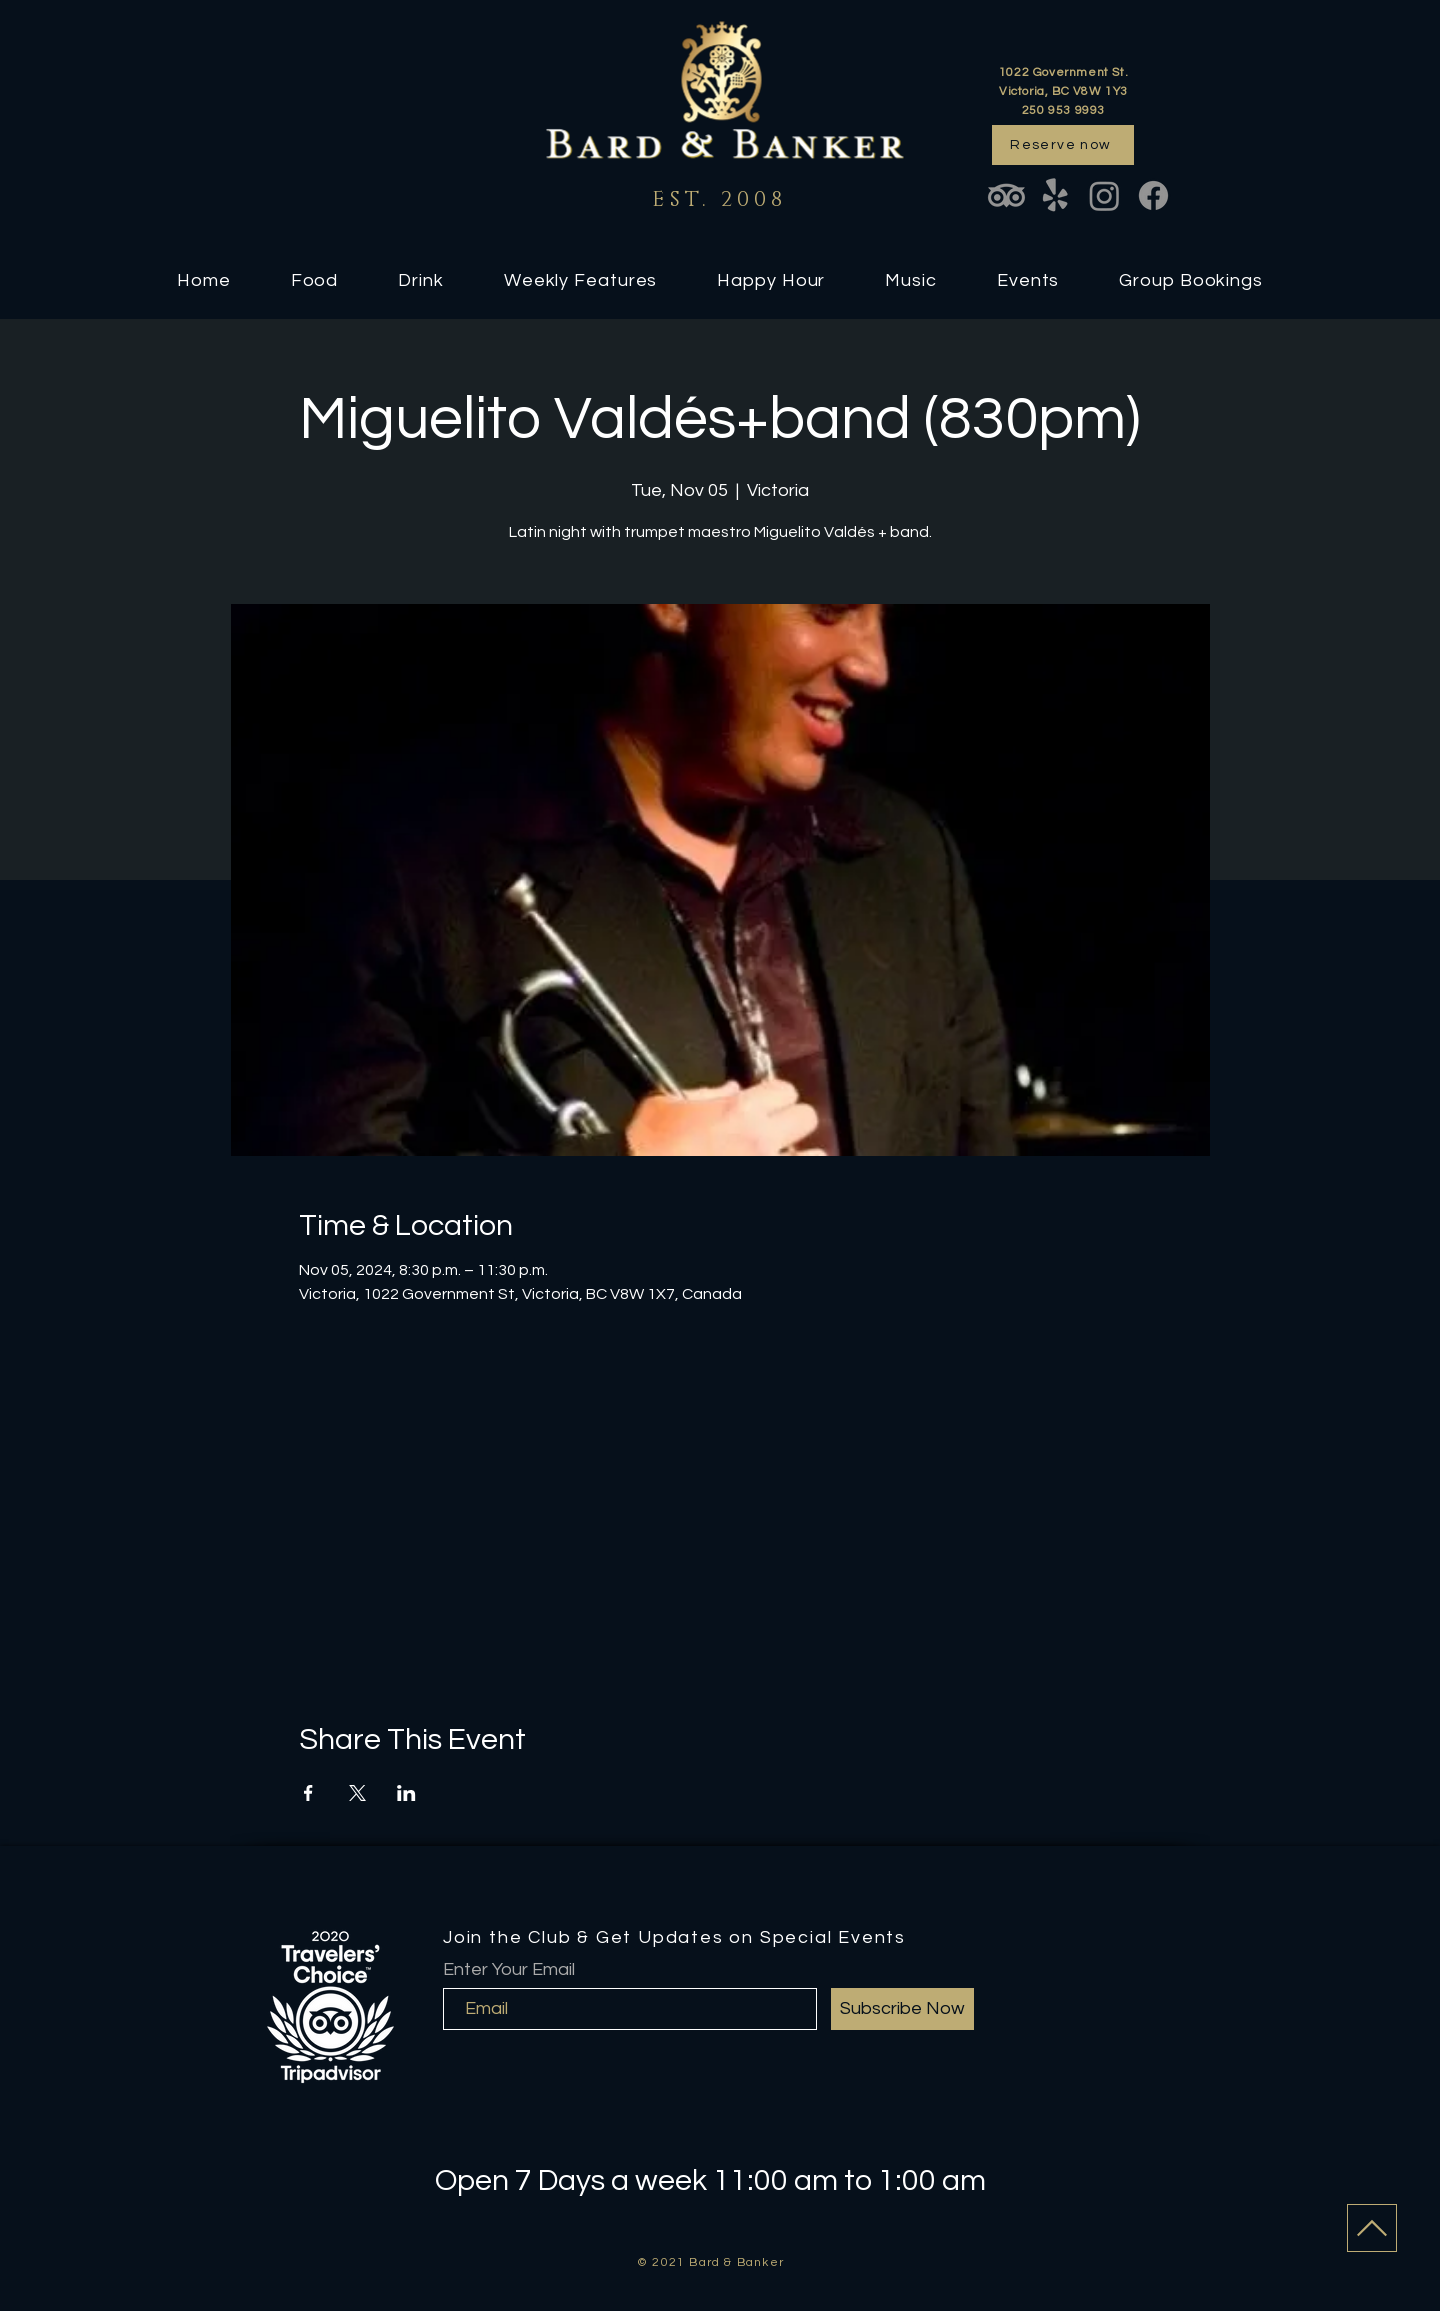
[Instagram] (1104, 195)
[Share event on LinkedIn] (406, 1793)
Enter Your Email (509, 1970)
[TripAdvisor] (1006, 195)
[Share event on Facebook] (308, 1793)
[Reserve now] (1063, 145)
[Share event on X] (357, 1793)
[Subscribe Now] (902, 2009)
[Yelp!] (1055, 195)
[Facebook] (1153, 195)
